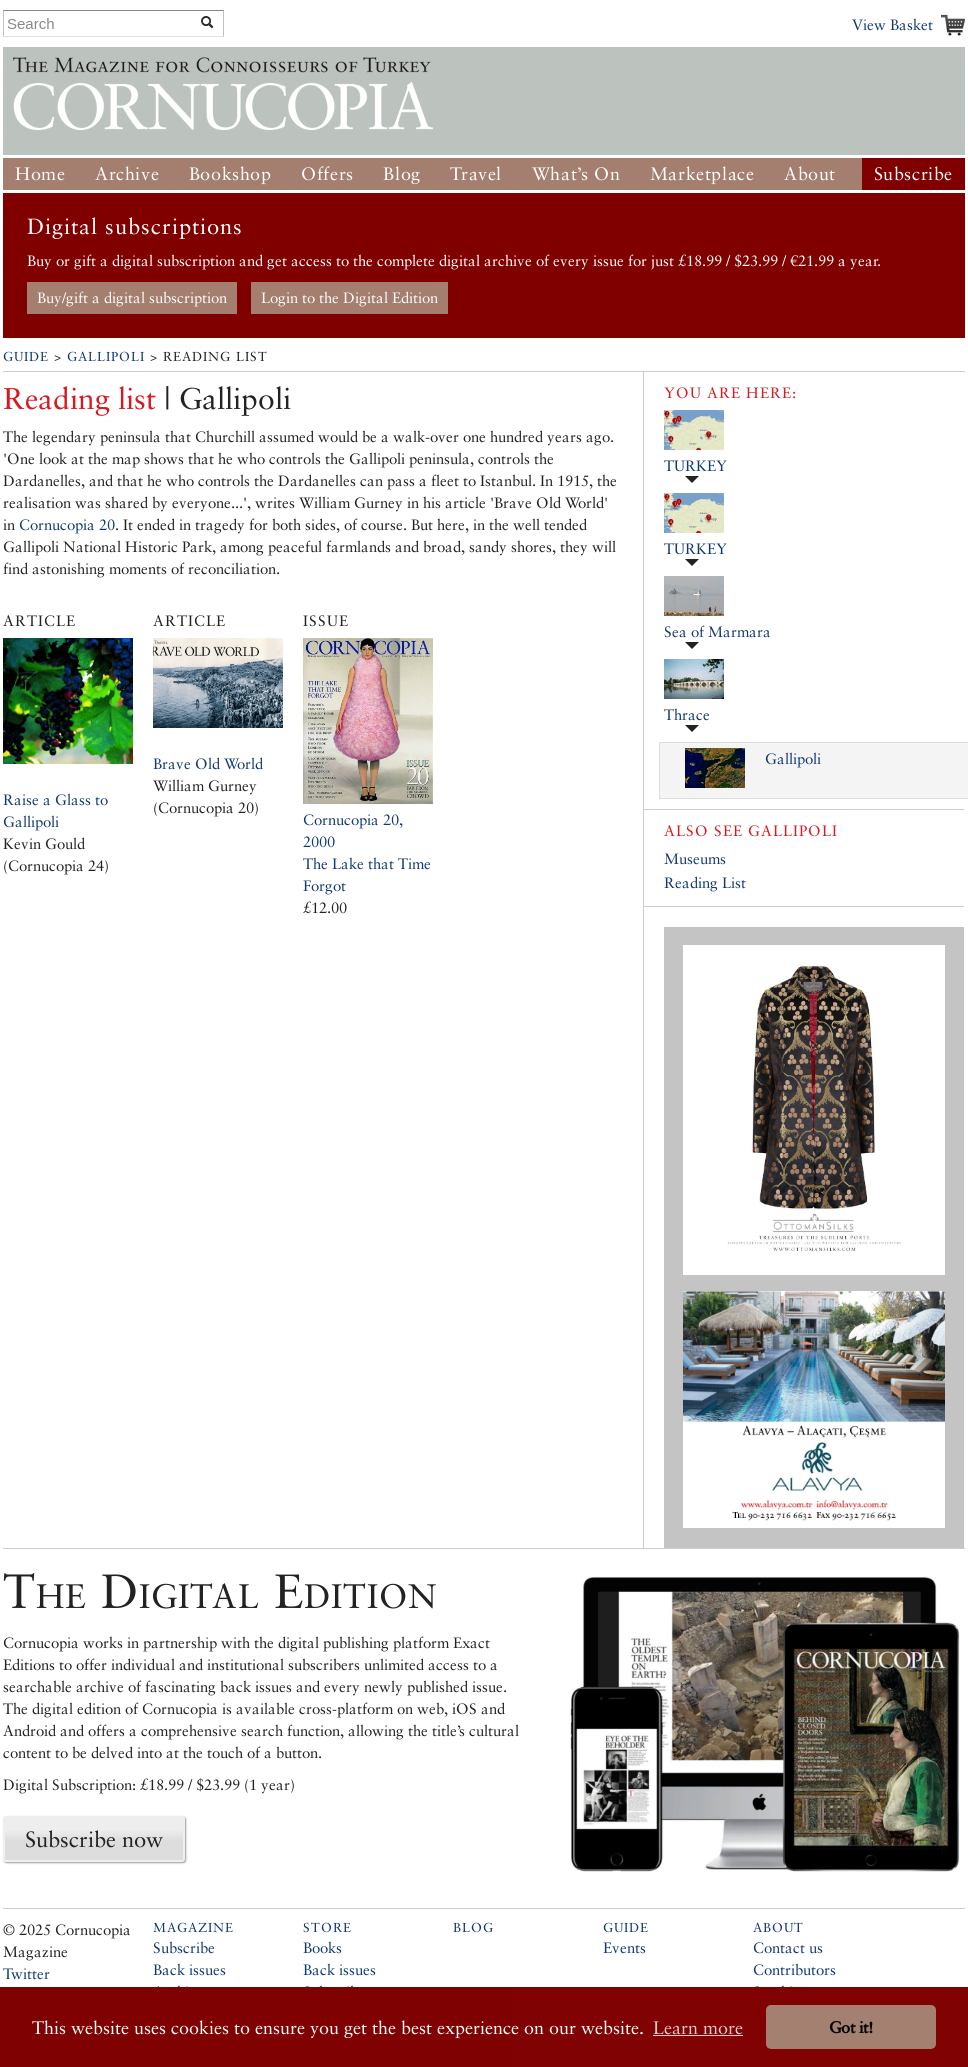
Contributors (794, 1969)
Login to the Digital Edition (349, 297)
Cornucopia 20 (67, 524)
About (810, 173)
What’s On (576, 173)
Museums (695, 858)
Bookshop (230, 173)
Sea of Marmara (717, 631)
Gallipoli (106, 356)
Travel (476, 173)
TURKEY (695, 465)
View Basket (892, 24)
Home (40, 173)
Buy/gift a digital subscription (132, 297)
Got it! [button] (851, 2027)
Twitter (26, 1973)
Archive (127, 173)
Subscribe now (94, 1839)
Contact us (788, 1947)
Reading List (705, 882)
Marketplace (702, 173)
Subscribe (913, 173)
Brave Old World (208, 763)
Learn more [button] (698, 2027)
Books (322, 1947)
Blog (401, 173)
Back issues (189, 1969)
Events (624, 1947)
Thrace (687, 714)
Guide (26, 356)
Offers (327, 173)
